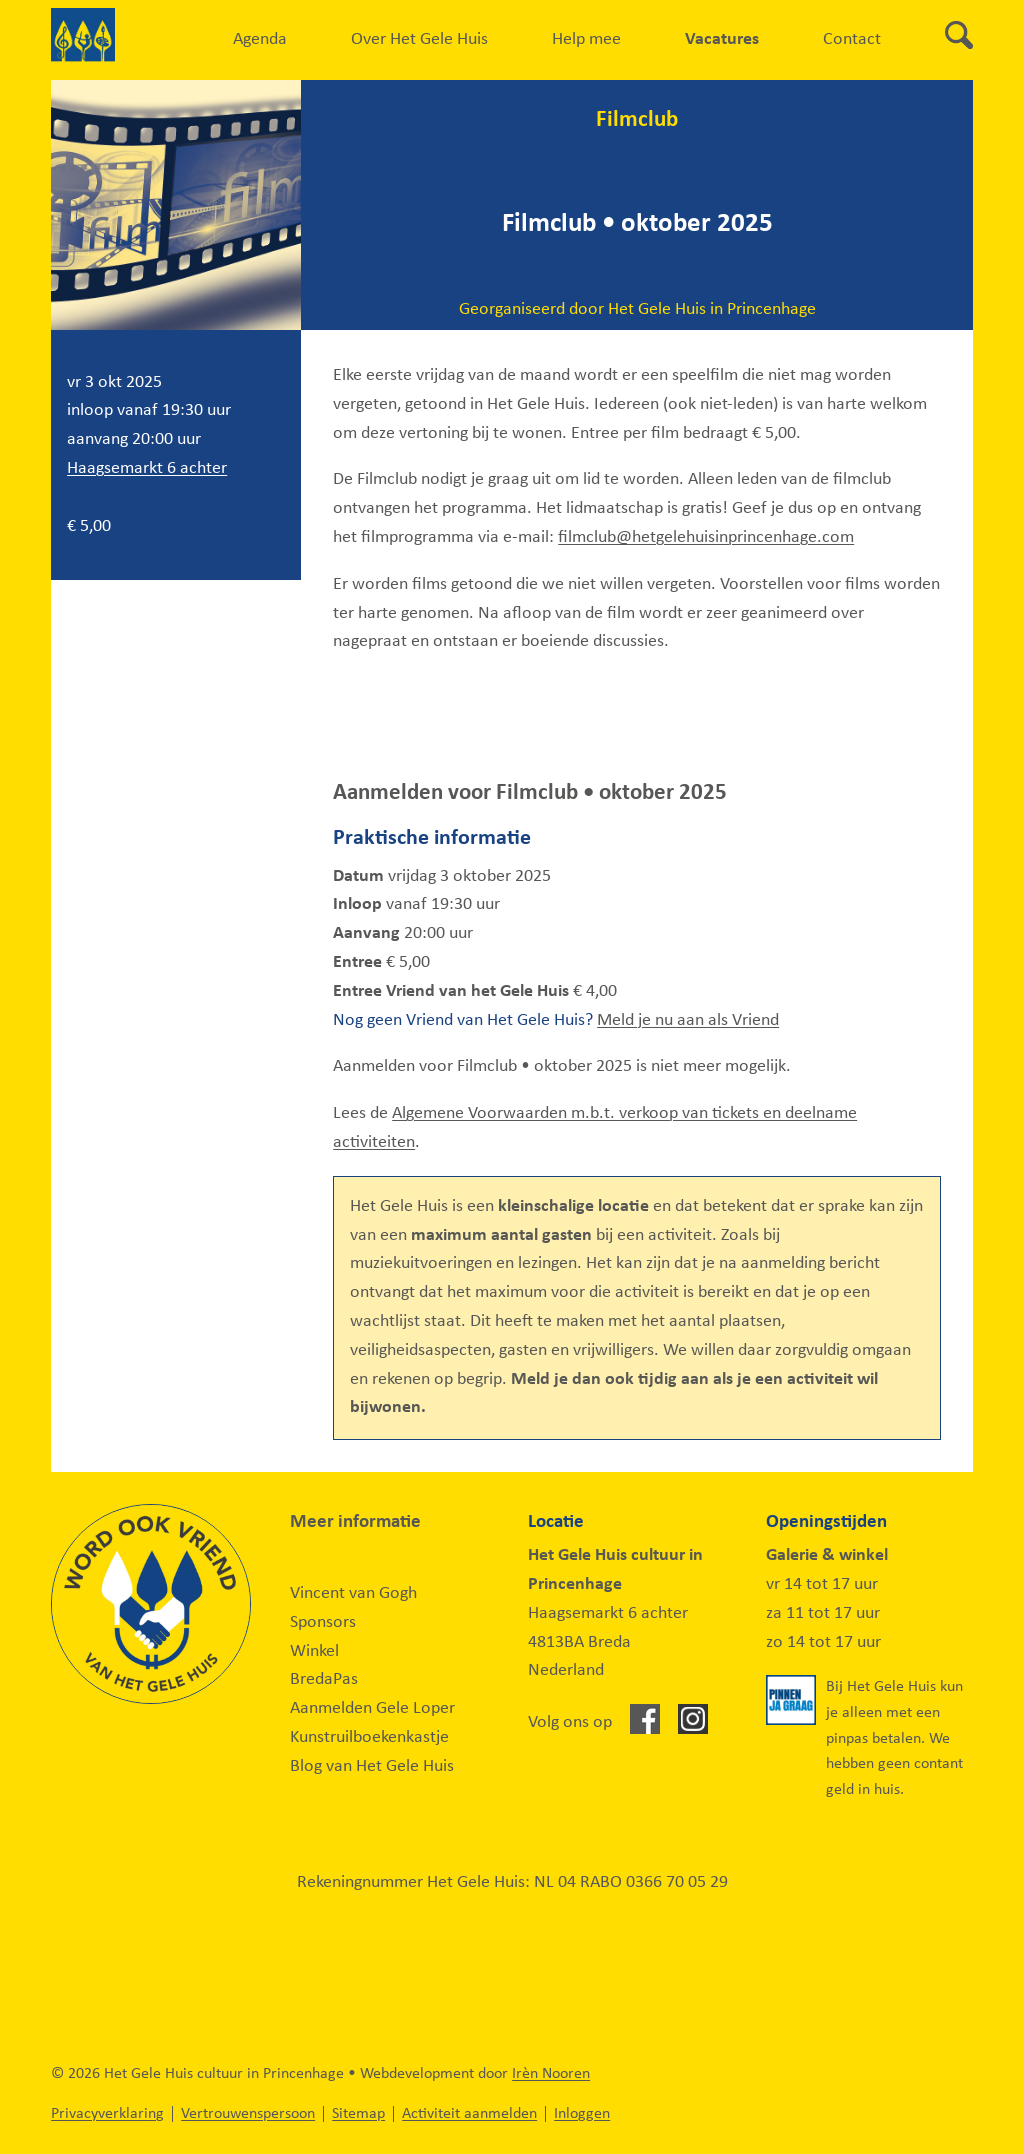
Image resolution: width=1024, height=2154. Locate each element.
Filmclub (637, 120)
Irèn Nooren (551, 2074)
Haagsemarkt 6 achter (147, 468)
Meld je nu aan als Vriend (688, 1020)
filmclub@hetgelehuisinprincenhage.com (706, 537)
